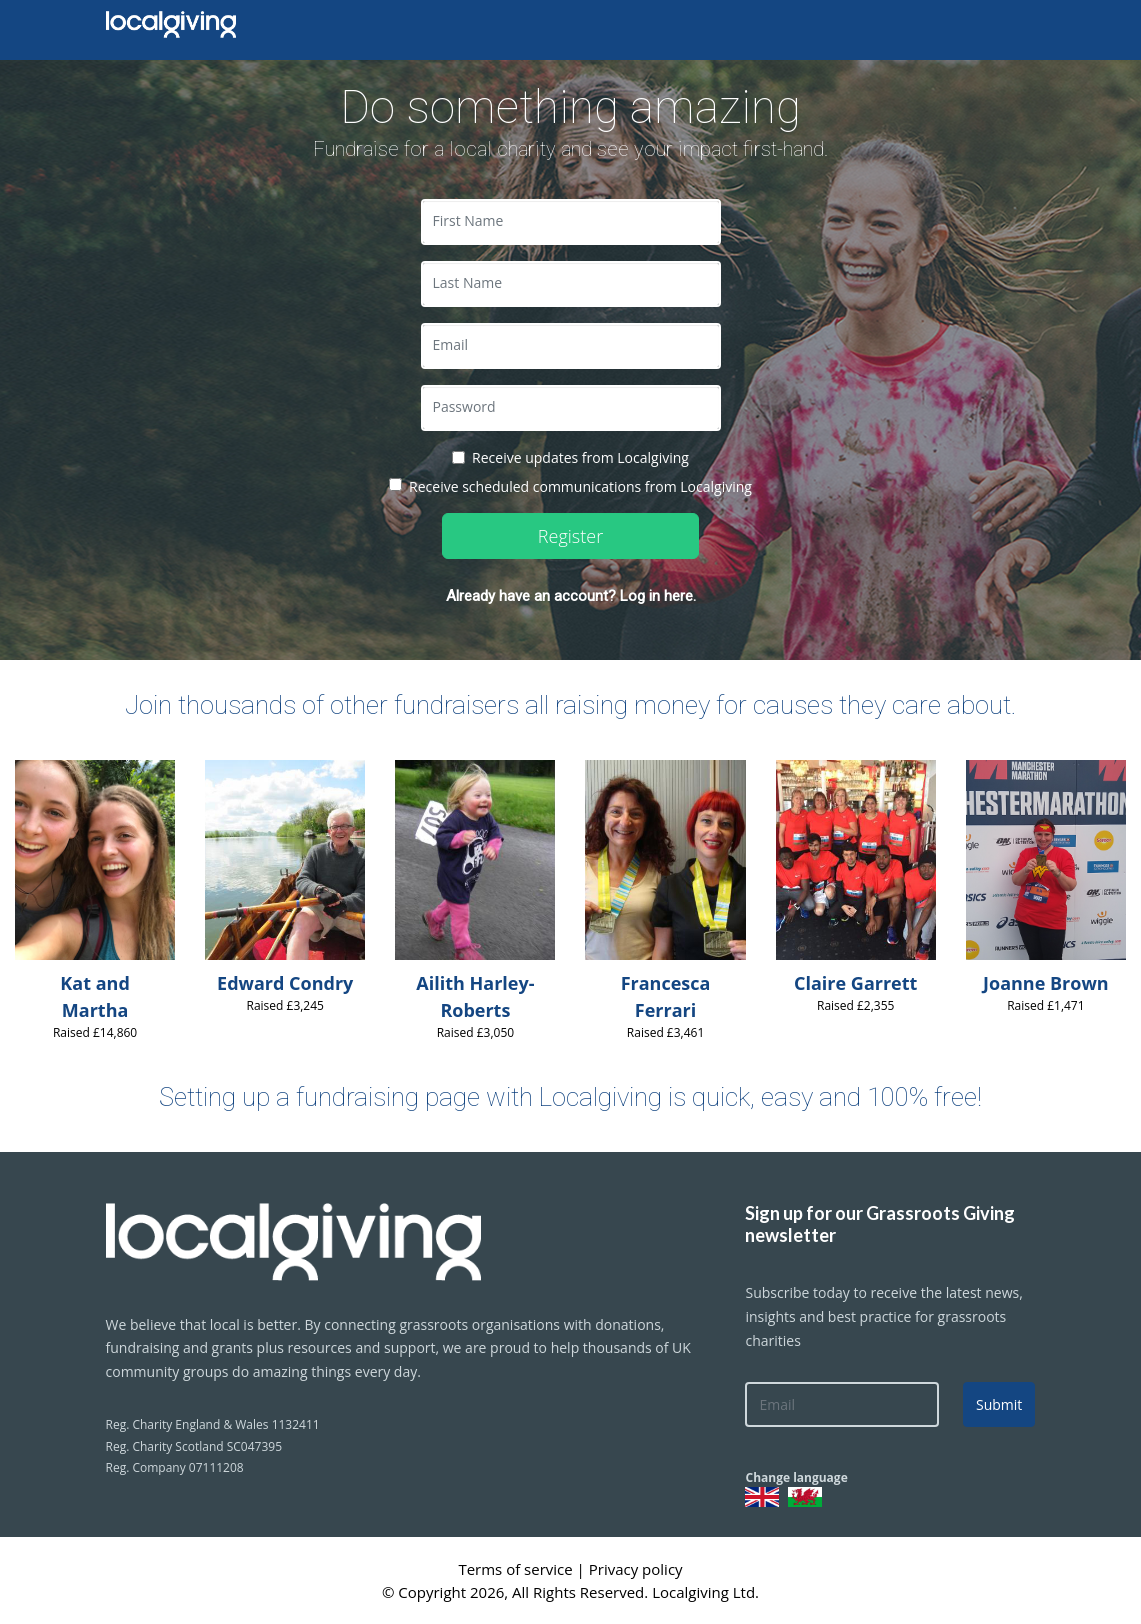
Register (570, 536)
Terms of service (517, 1569)
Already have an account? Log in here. (571, 596)
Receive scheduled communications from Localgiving (580, 486)
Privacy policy (636, 1569)
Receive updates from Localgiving (580, 457)
